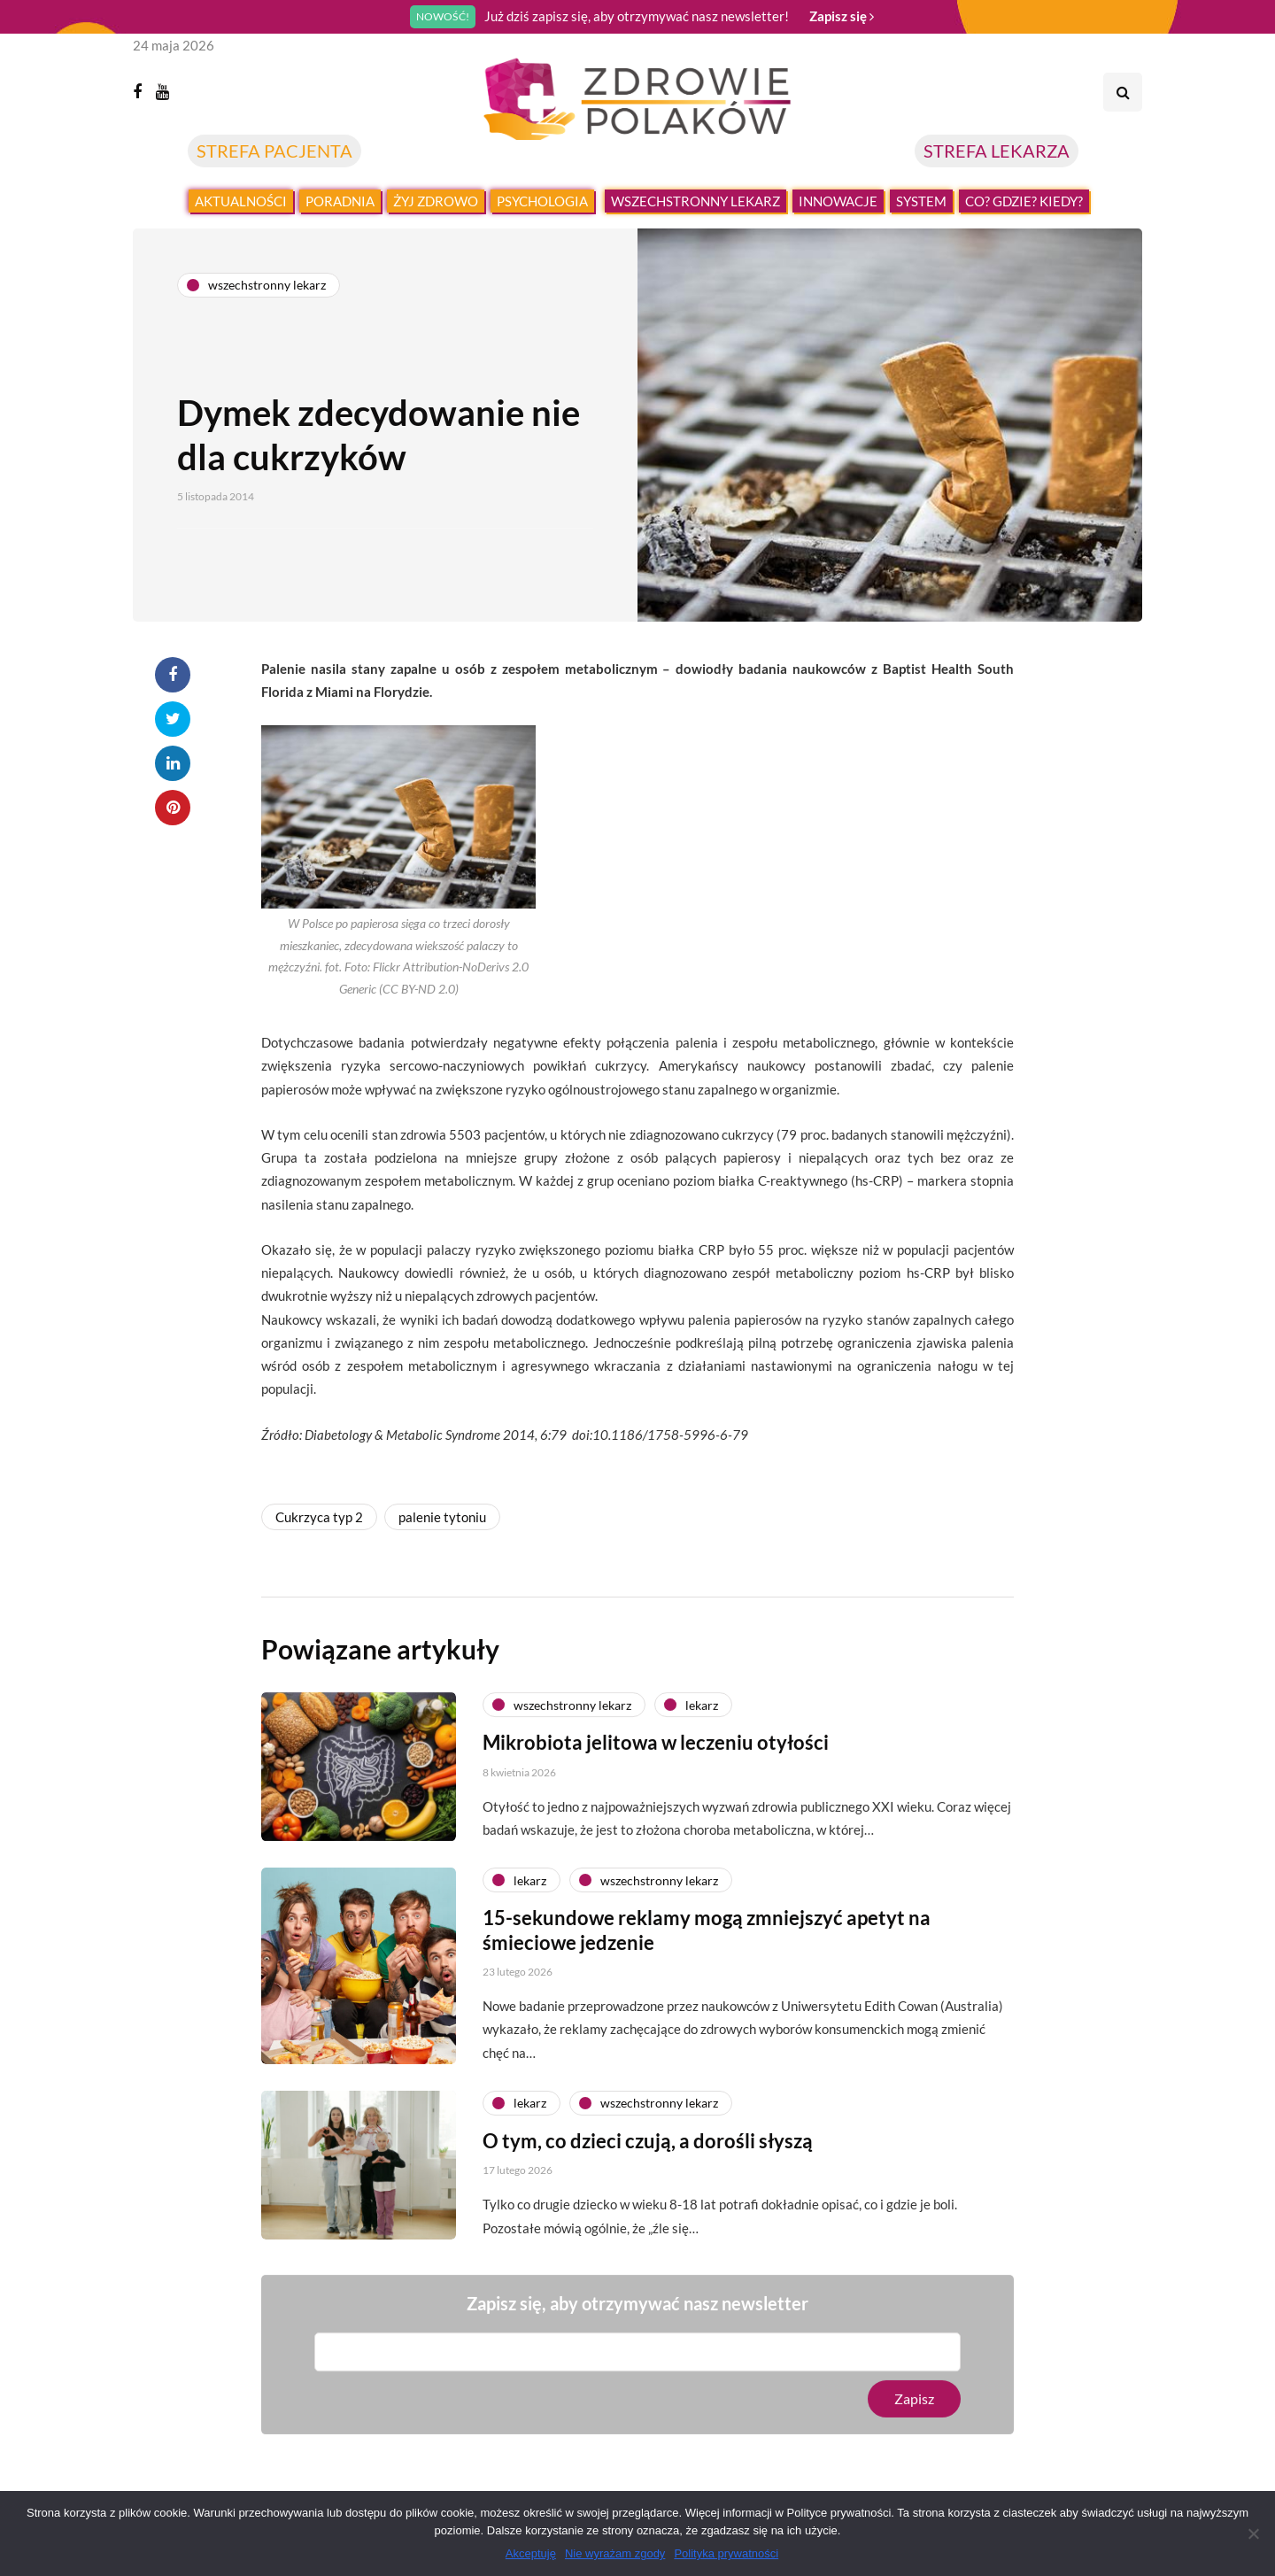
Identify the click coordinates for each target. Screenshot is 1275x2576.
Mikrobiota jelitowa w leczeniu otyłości (656, 1754)
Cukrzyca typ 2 (319, 1517)
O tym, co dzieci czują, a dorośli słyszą (648, 2151)
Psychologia (542, 201)
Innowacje (838, 201)
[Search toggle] (1122, 92)
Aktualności (241, 201)
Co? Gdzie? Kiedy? (1024, 201)
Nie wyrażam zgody (615, 2553)
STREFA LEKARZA (996, 150)
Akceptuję (531, 2553)
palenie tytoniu (442, 1517)
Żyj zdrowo (435, 201)
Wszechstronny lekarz (695, 201)
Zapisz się (841, 16)
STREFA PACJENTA (274, 150)
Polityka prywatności (726, 2553)
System (921, 201)
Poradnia (340, 201)
